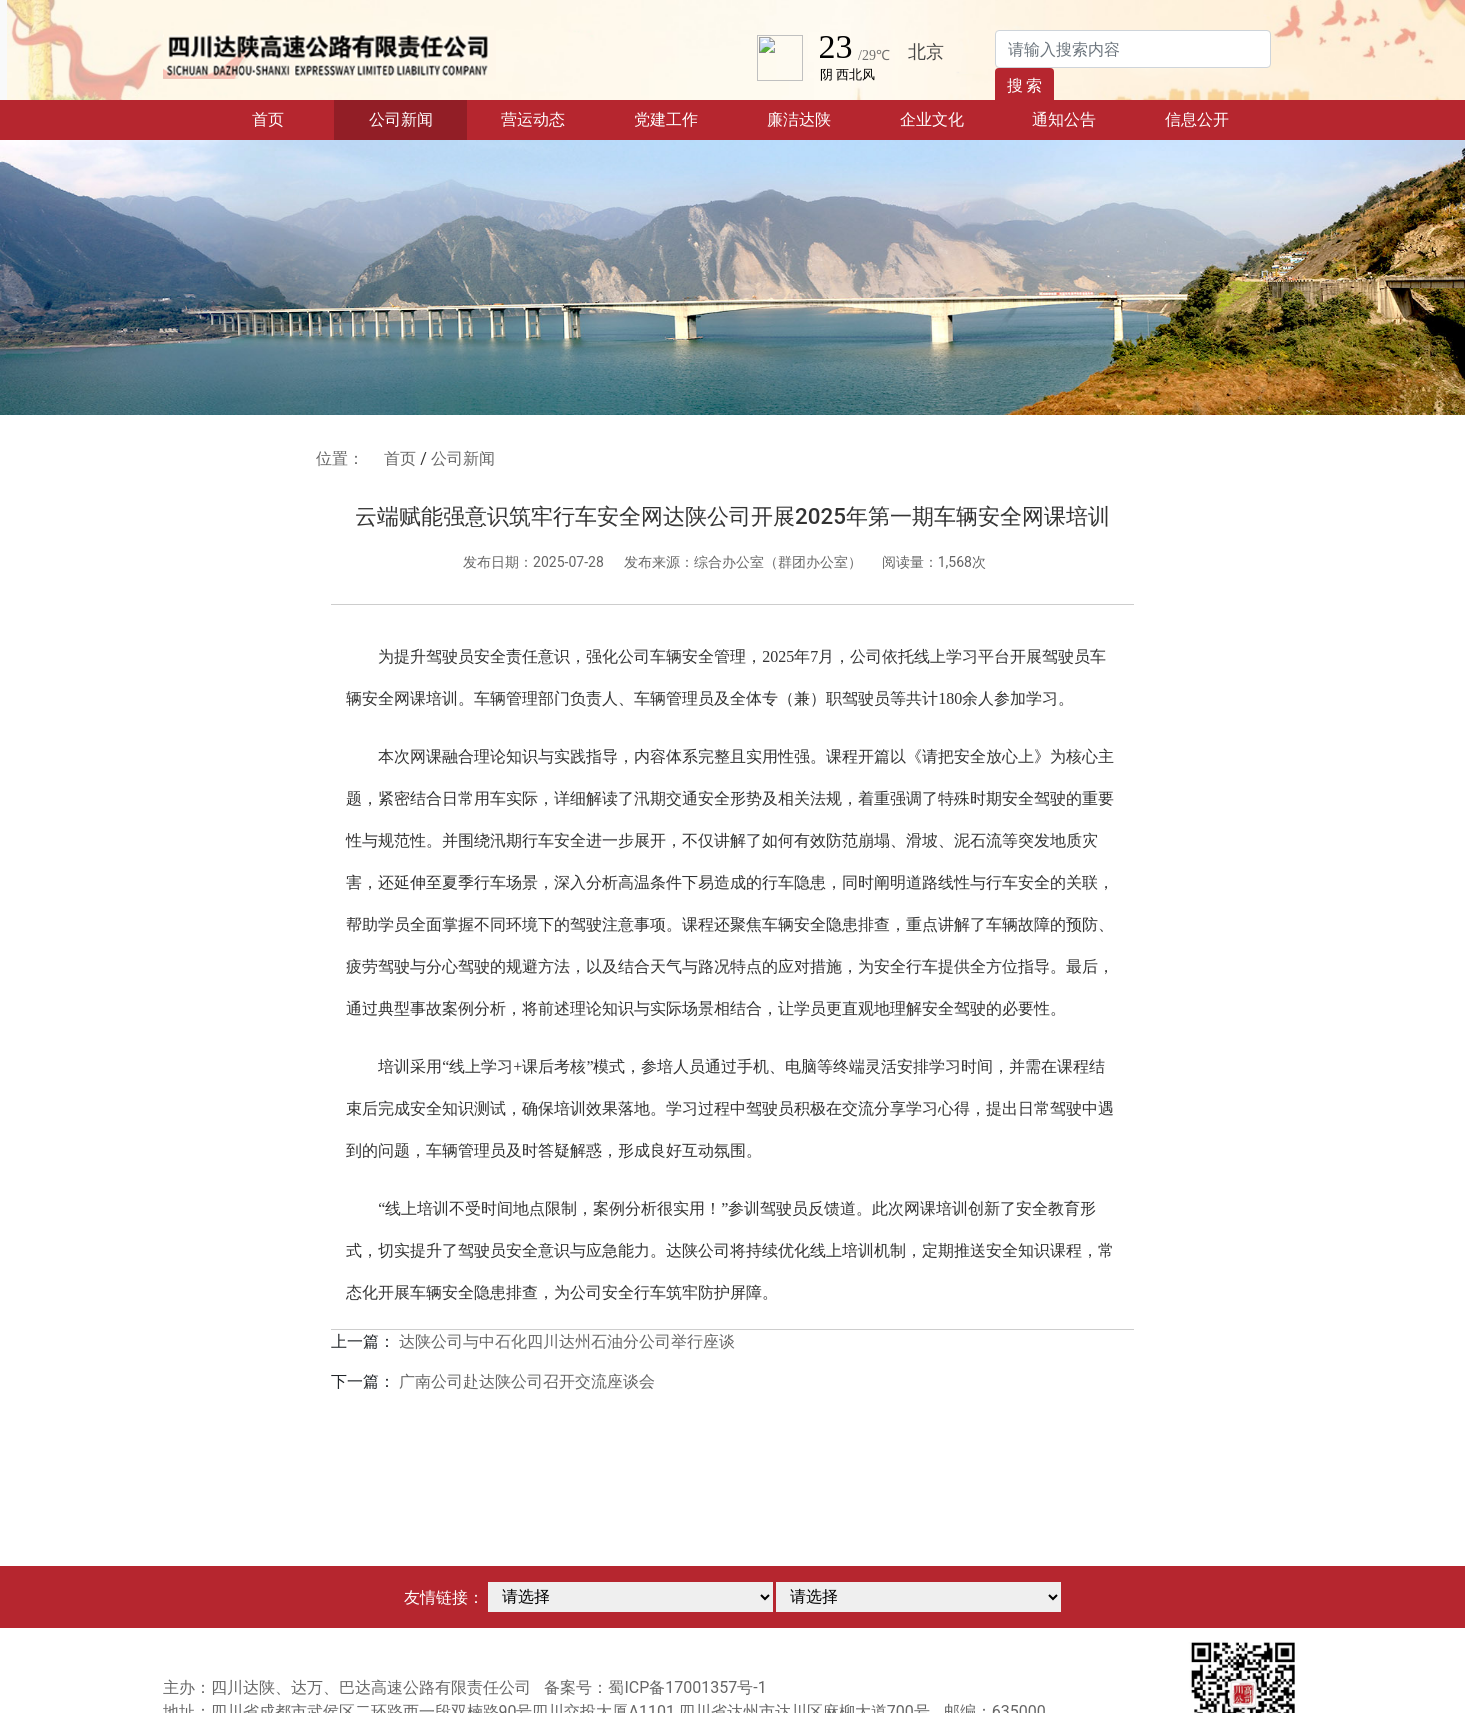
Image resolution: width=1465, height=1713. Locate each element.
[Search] (1133, 49)
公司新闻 (401, 119)
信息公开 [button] (1197, 119)
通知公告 (1064, 119)
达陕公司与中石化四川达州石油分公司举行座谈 (567, 1341)
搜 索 (1025, 85)
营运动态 (533, 119)
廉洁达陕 (799, 119)
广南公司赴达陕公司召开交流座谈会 (527, 1381)
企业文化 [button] (932, 119)
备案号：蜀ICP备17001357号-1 (655, 1687)
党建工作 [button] (666, 119)
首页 (293, 118)
